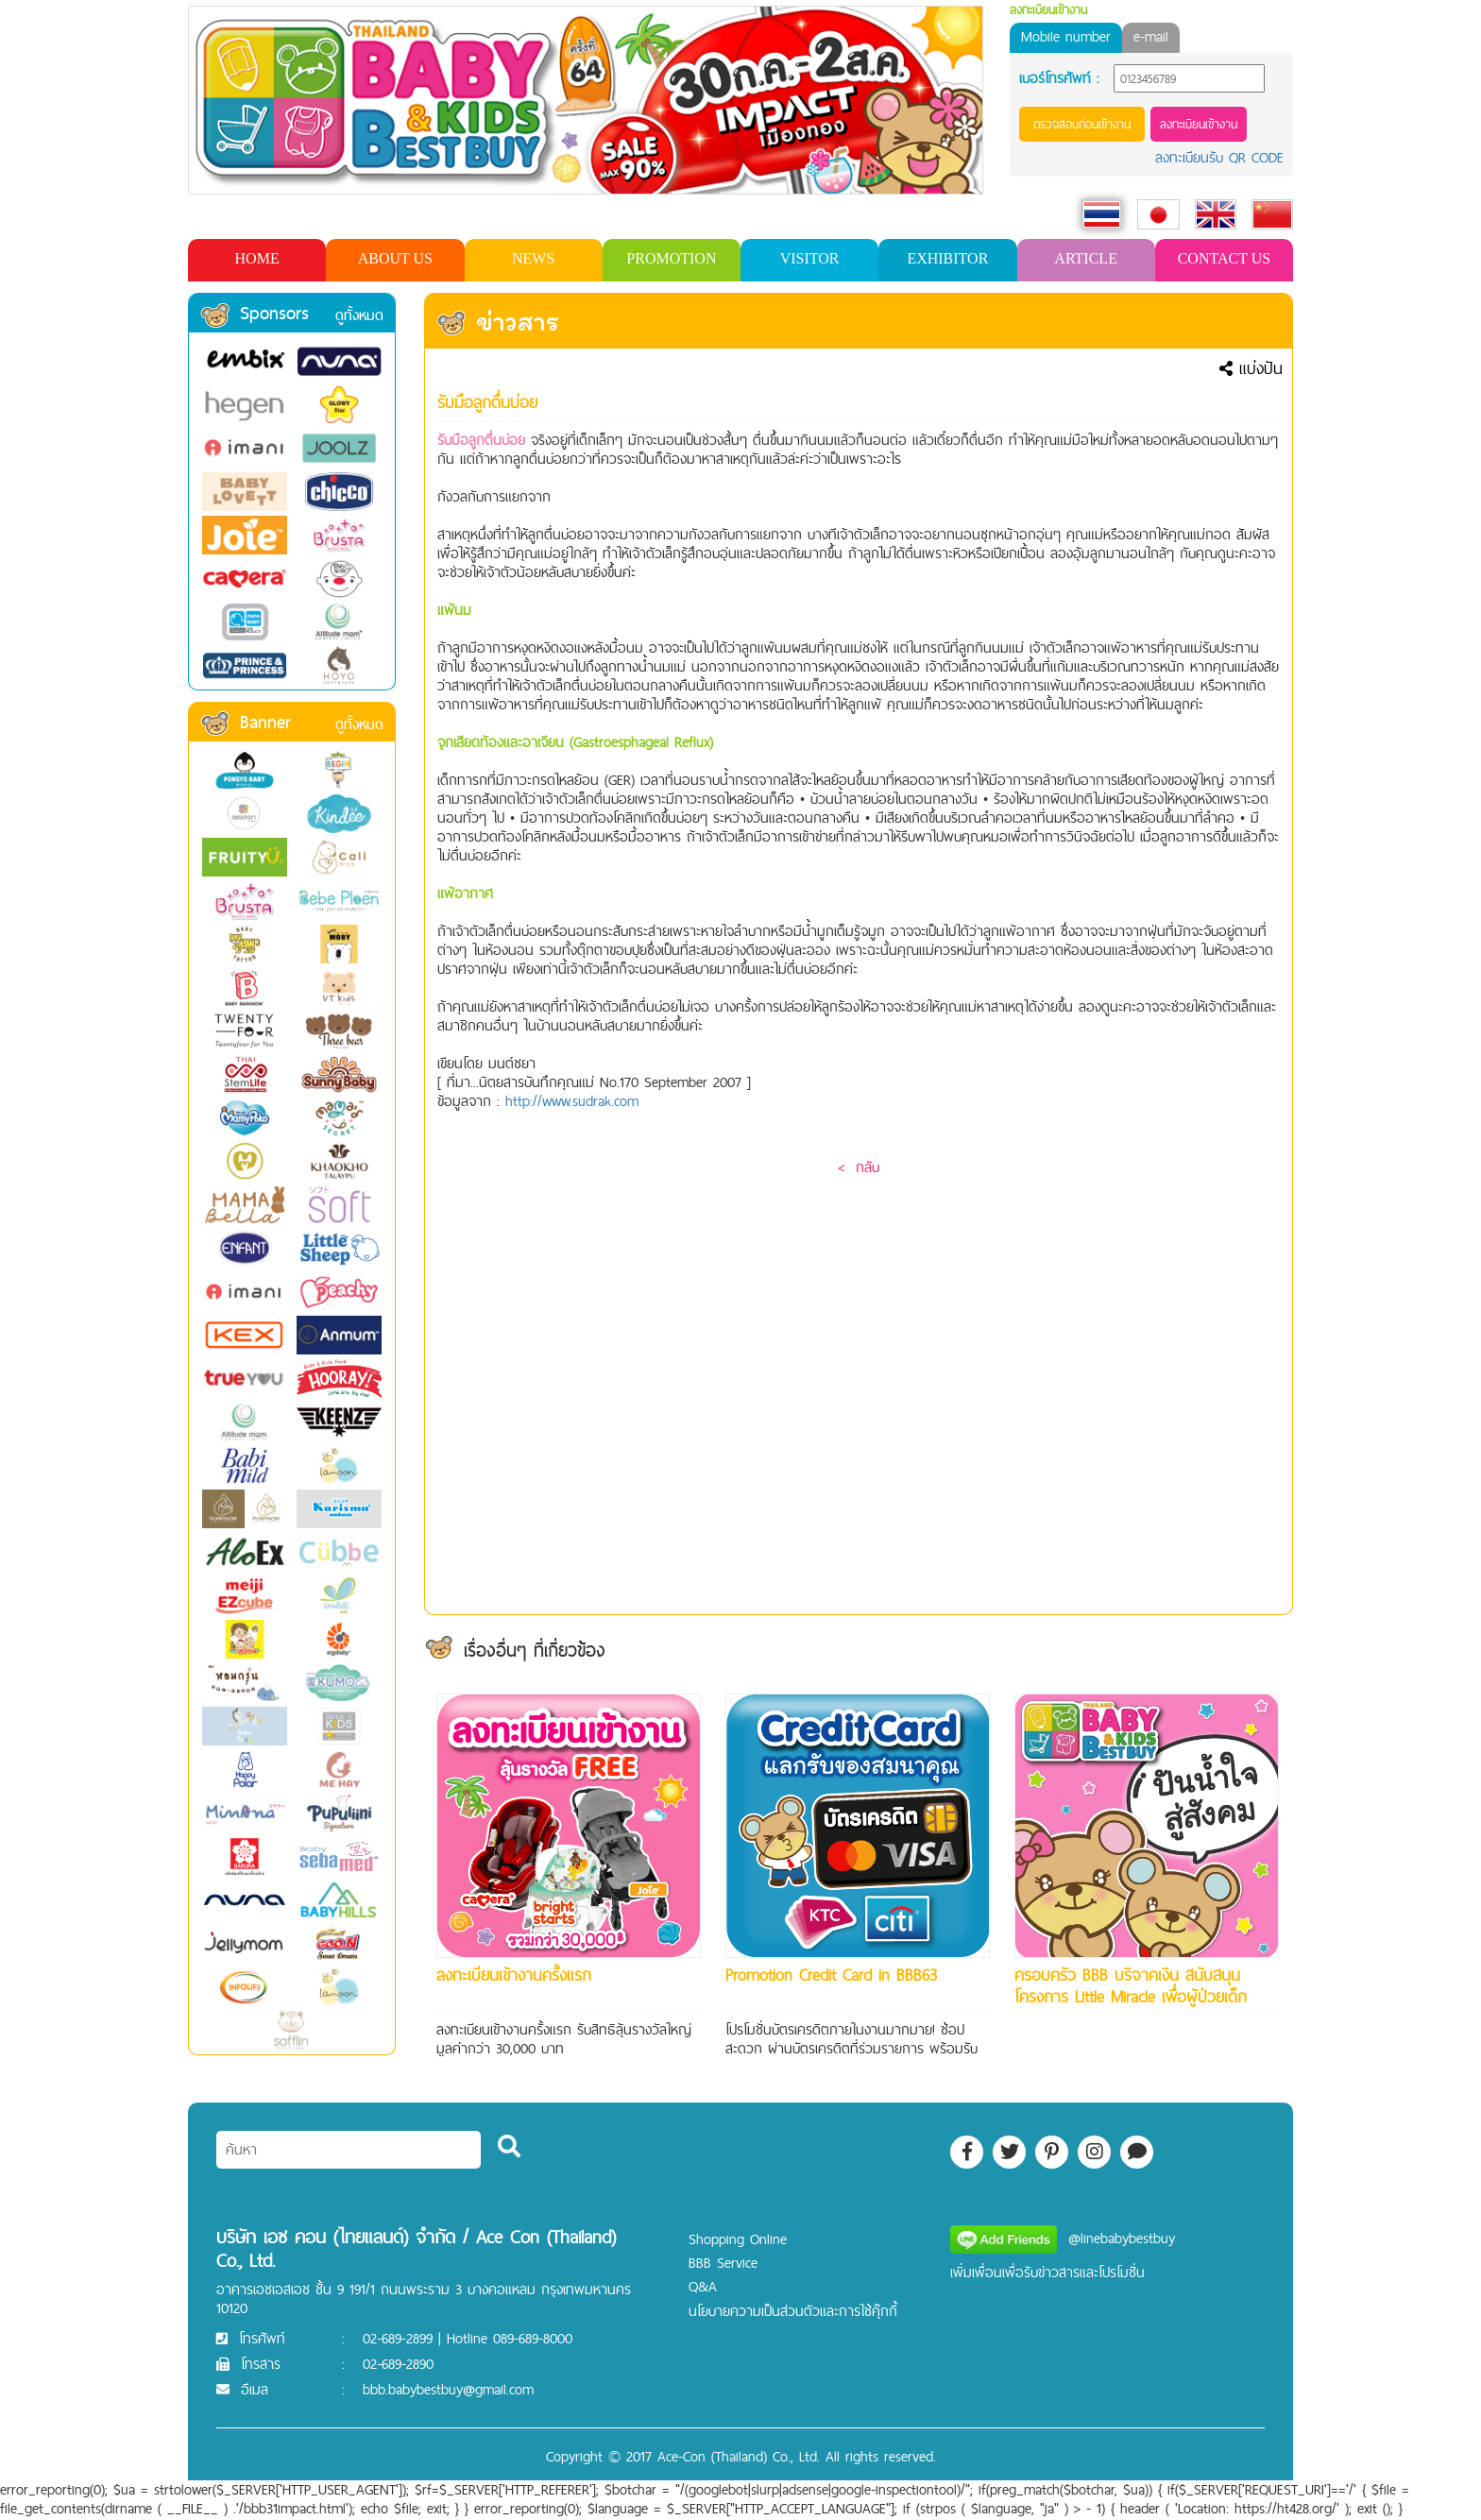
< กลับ (858, 1167)
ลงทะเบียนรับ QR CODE (1219, 157)
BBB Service (723, 2262)
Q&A (703, 2286)
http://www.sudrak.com (571, 1101)
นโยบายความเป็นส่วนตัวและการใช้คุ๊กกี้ (793, 2311)
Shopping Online (738, 2239)
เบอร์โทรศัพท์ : (1059, 78)
